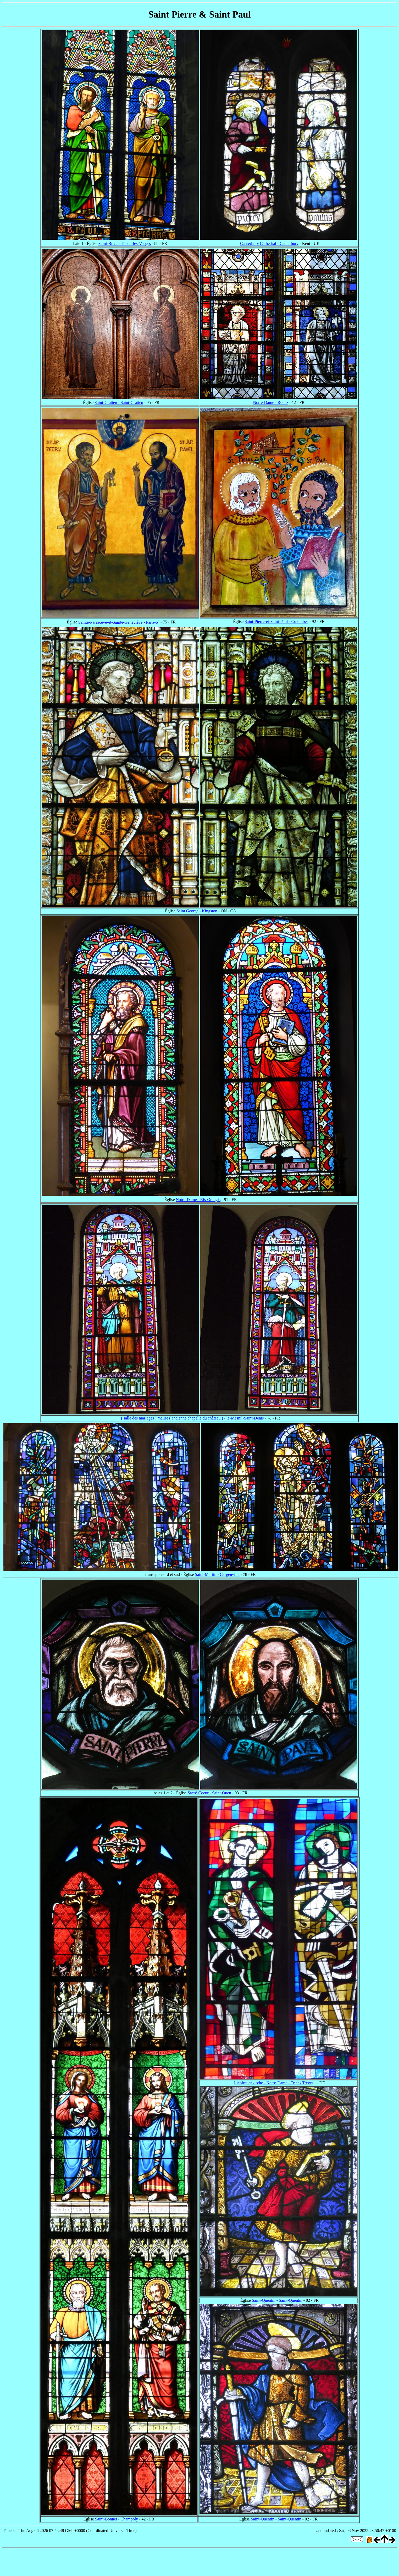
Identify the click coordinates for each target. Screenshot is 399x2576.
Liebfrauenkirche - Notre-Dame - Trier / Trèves (273, 2083)
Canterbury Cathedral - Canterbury (269, 243)
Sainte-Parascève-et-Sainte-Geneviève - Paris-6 (118, 622)
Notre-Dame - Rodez (270, 402)
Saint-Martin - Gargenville (217, 1574)
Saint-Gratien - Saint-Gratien (119, 402)
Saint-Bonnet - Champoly (116, 2519)
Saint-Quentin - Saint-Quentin (277, 2300)
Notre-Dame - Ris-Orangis (198, 1199)
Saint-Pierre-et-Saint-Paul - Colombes (276, 621)
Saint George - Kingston (196, 911)
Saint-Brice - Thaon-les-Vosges (124, 243)
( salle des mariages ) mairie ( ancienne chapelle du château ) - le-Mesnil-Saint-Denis (192, 1418)
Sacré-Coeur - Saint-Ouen (209, 1793)
